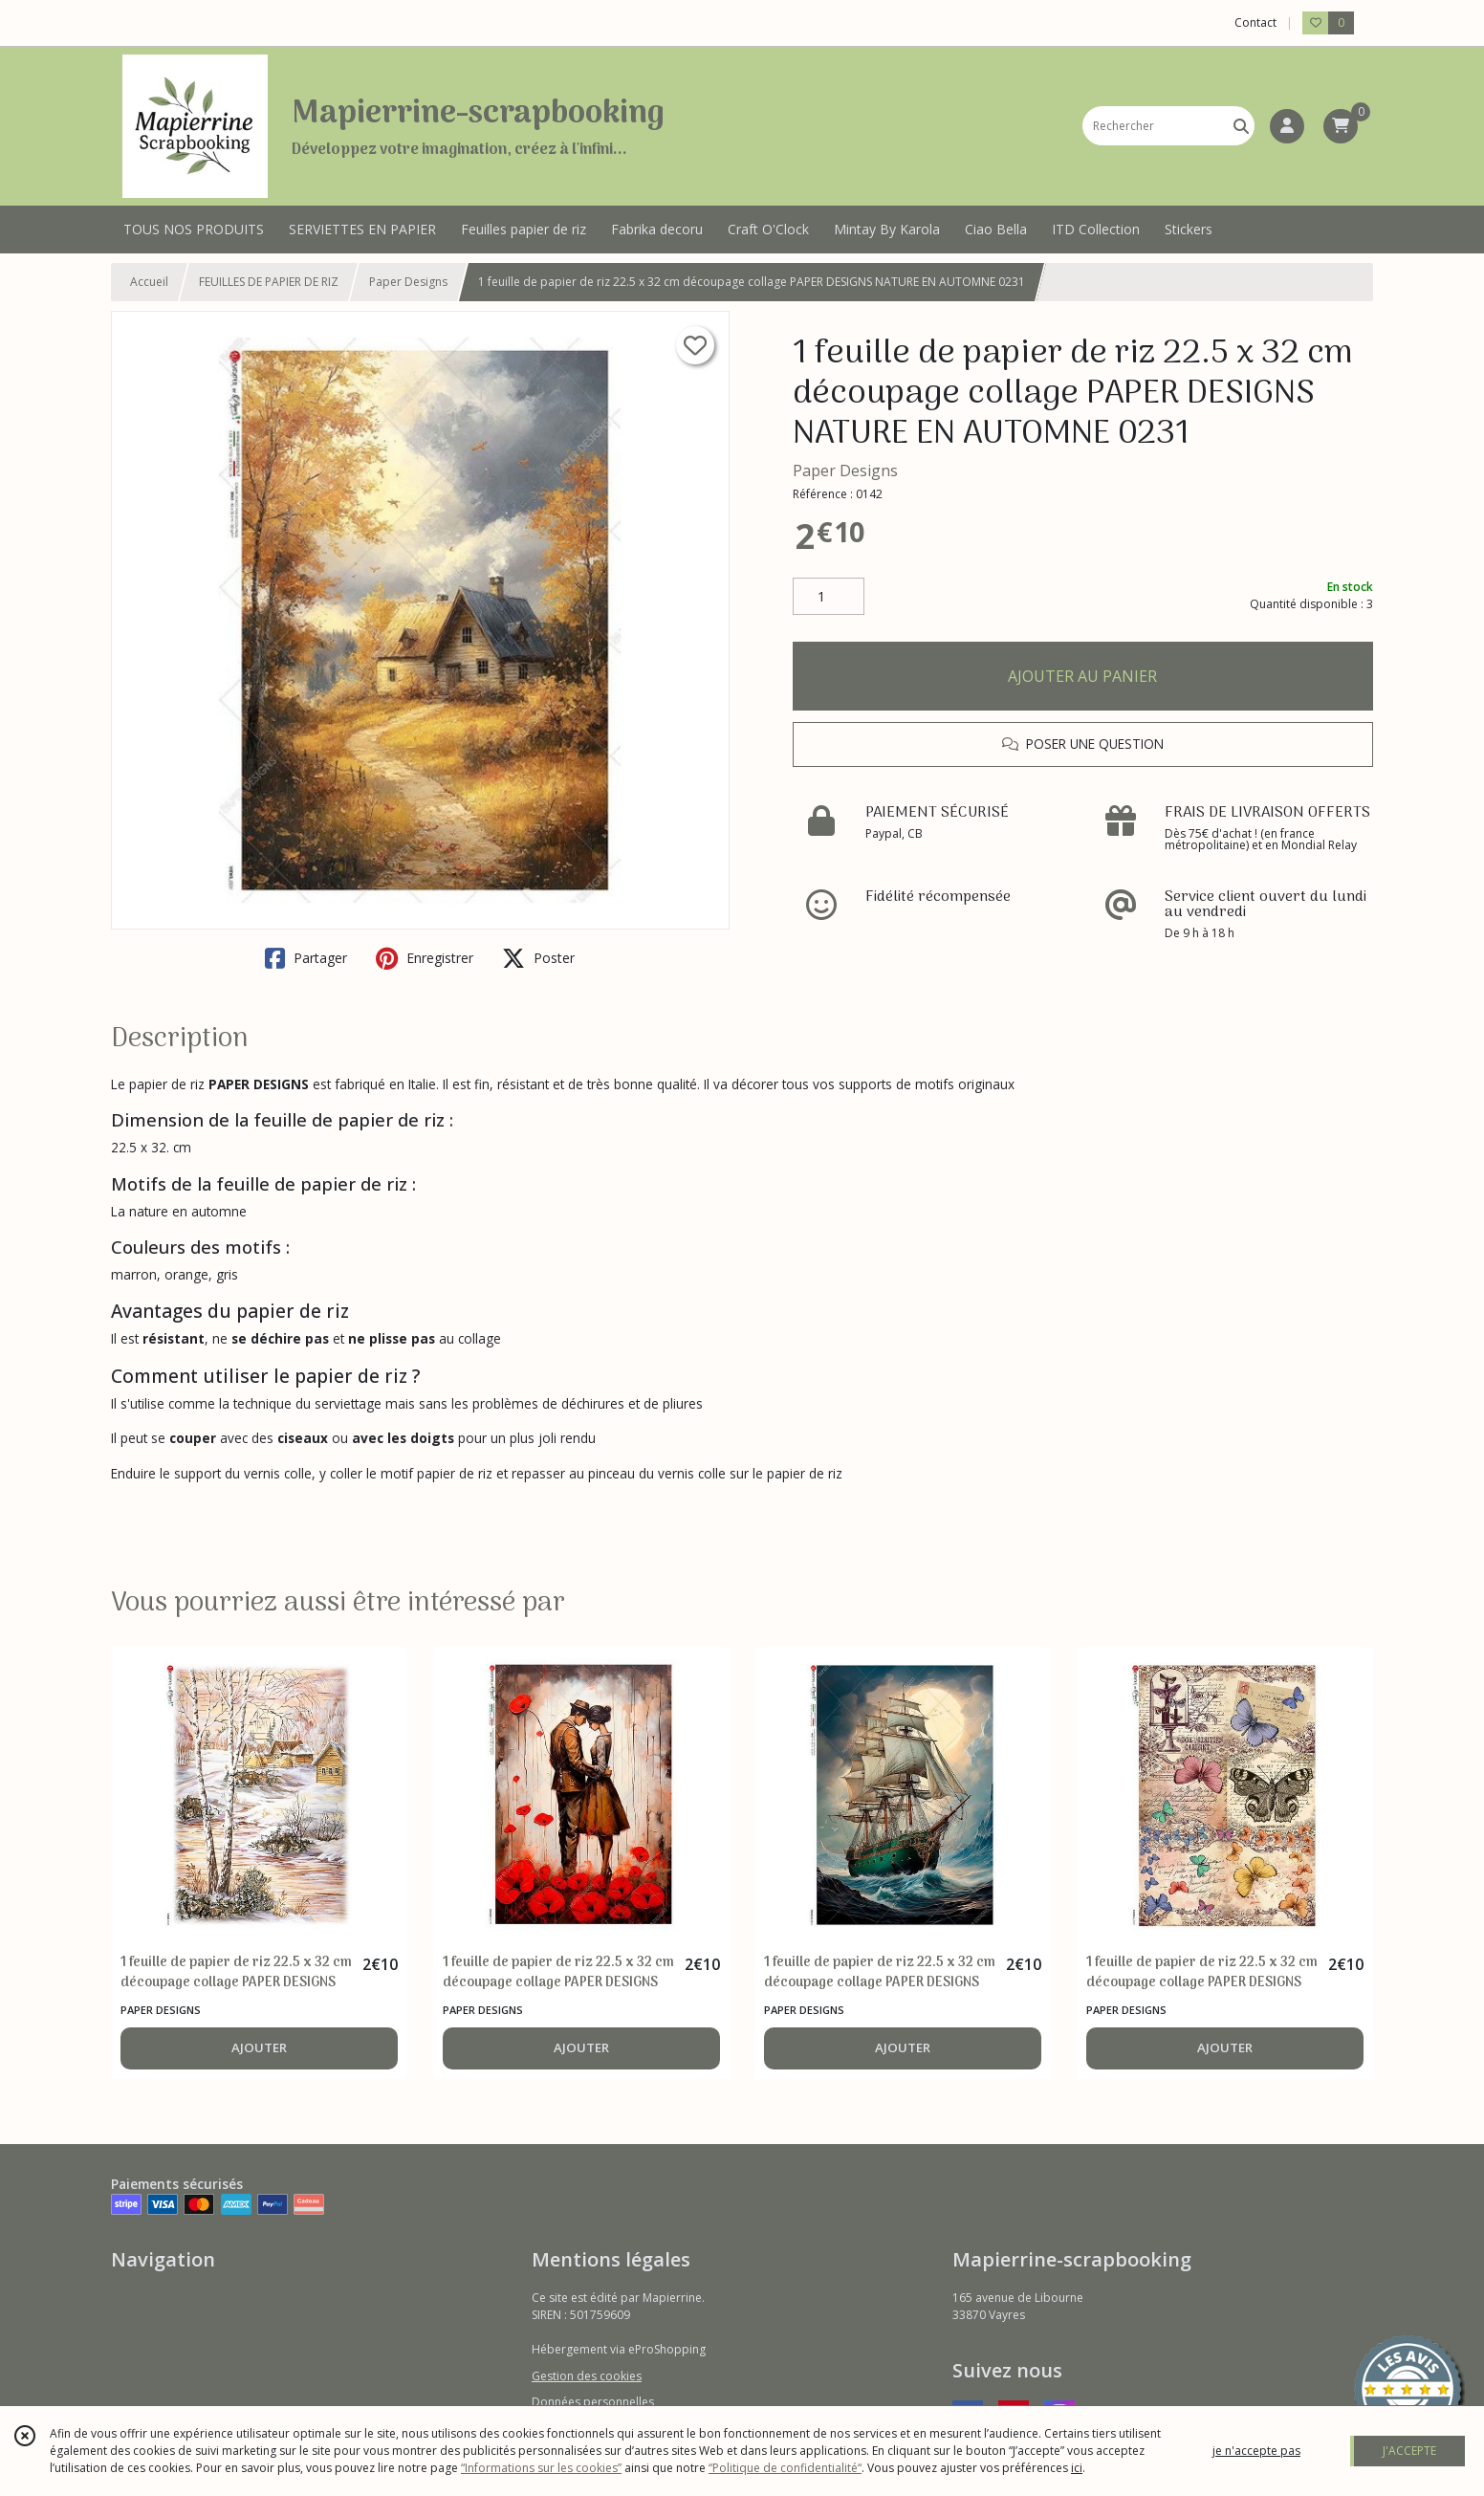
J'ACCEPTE (1409, 2450)
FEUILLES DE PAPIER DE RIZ (268, 282)
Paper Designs (408, 282)
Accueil (149, 282)
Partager (306, 958)
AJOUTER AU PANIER (1082, 676)
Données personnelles (593, 2402)
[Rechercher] (1241, 125)
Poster (538, 958)
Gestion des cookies (587, 2376)
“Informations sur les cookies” (541, 2468)
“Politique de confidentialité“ (785, 2468)
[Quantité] (828, 597)
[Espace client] (1287, 126)
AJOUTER (259, 2047)
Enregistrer (424, 958)
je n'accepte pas (1256, 2450)
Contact (1255, 22)
